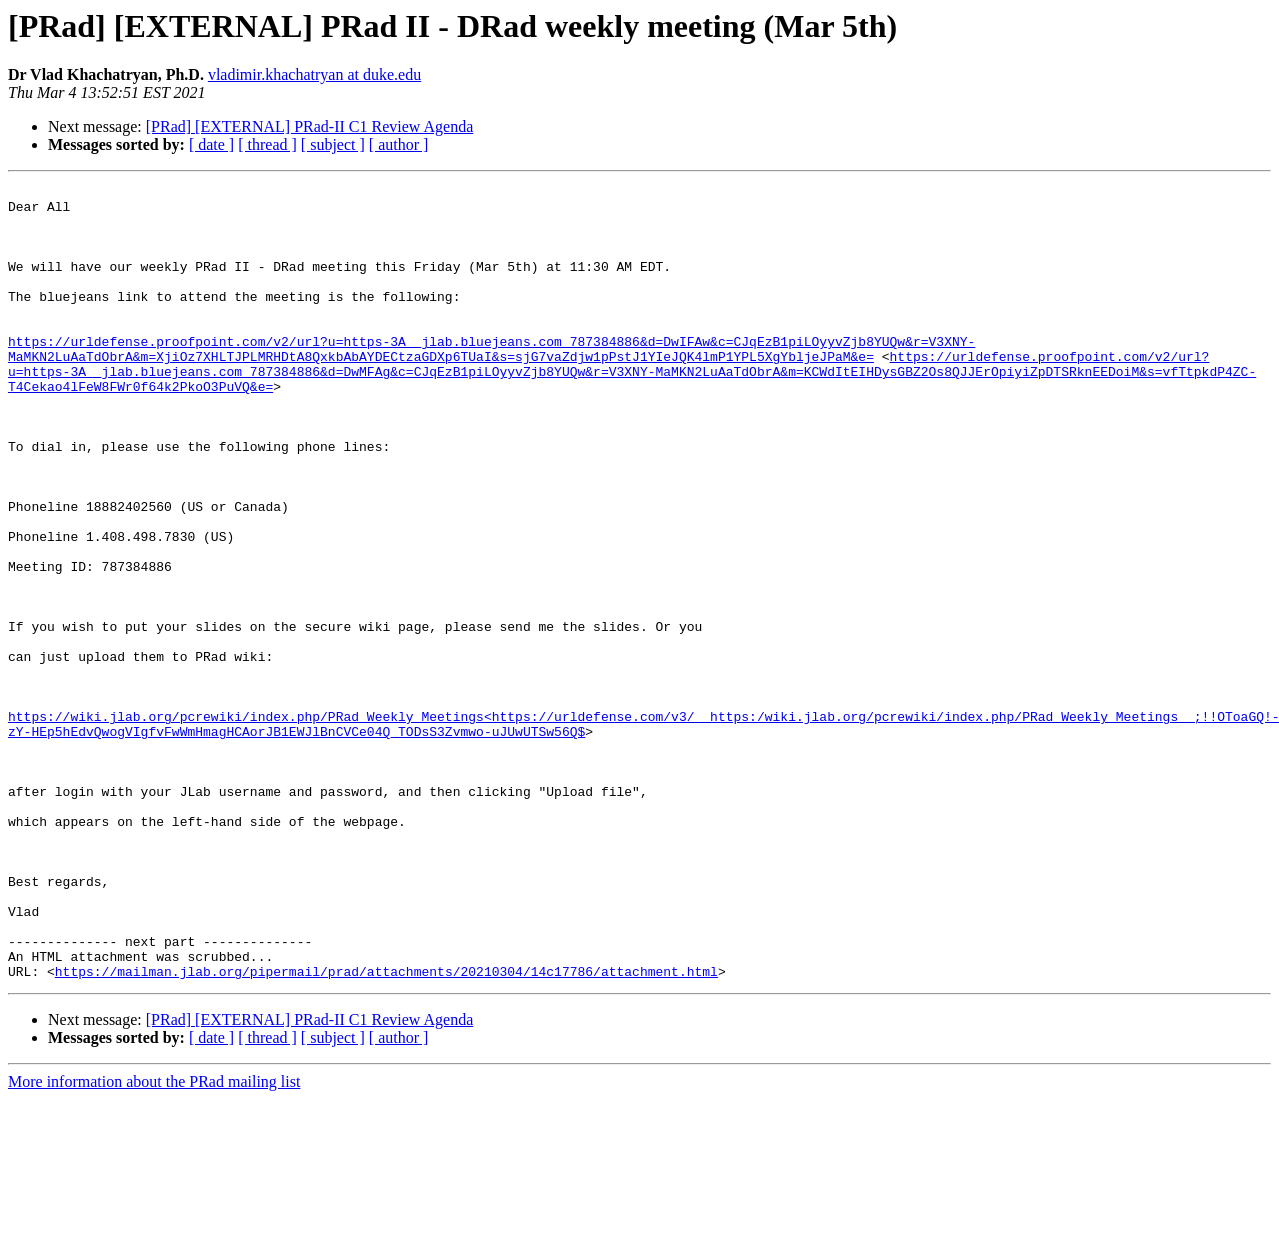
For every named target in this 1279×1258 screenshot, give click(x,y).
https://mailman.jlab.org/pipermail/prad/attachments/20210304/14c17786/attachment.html (386, 1130)
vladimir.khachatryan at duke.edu (314, 74)
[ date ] (211, 144)
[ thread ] (267, 144)
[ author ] (399, 144)
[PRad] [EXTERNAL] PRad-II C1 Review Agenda (310, 126)
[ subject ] (333, 144)
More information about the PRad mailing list (154, 1240)
